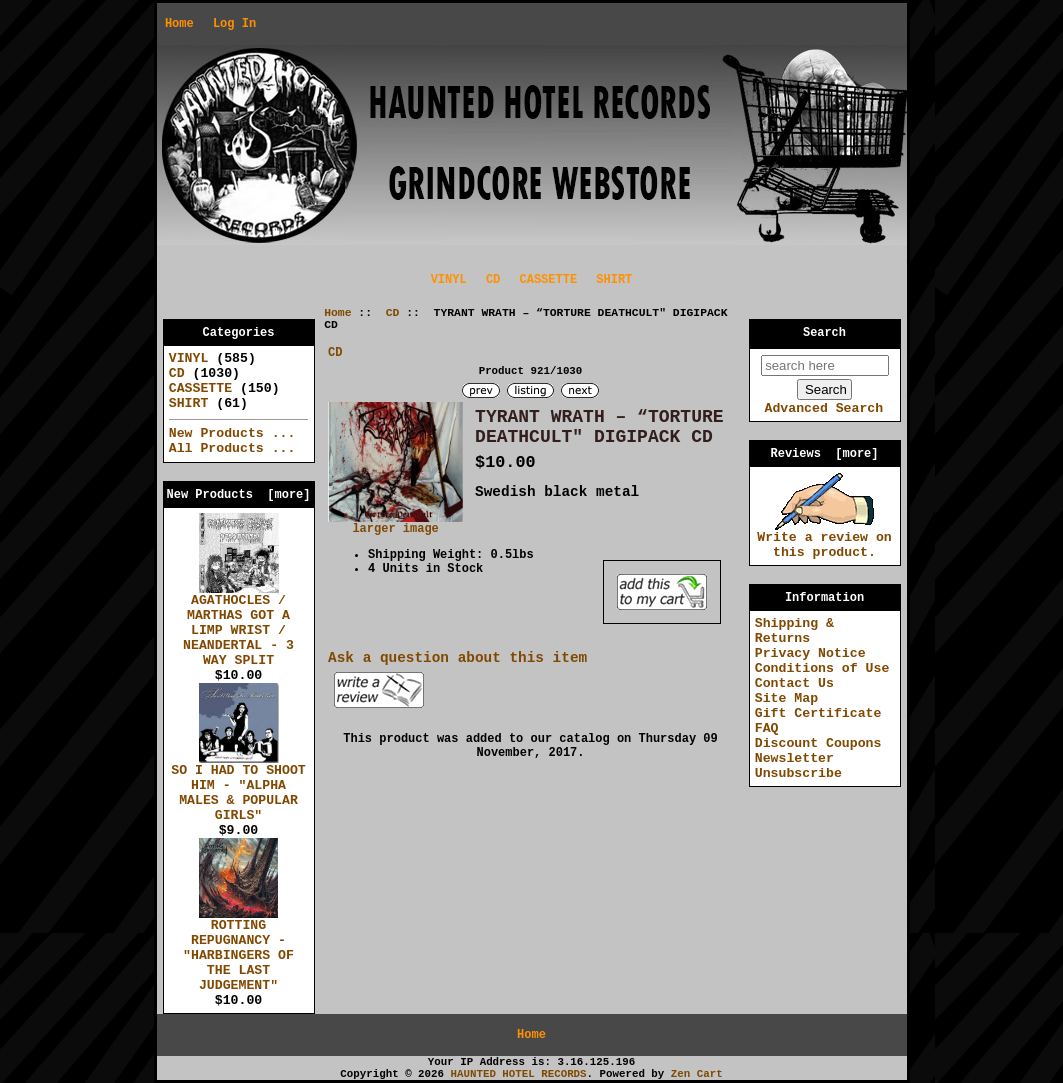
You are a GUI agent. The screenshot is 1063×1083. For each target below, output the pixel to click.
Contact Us (794, 683)
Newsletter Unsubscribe (798, 766)
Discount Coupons (818, 743)
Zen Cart (697, 1074)
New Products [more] (238, 495)
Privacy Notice (810, 653)
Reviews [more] (824, 454)
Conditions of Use (822, 668)
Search (824, 333)
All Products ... (232, 448)
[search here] (825, 365)
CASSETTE (549, 280)
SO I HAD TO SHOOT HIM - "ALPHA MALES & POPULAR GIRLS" (238, 787)
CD (393, 313)
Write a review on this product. (824, 539)
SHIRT (614, 280)
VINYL (449, 280)
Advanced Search (823, 408)
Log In (234, 24)
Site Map (786, 698)
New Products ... (232, 433)
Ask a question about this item (457, 658)
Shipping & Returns (794, 631)
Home (179, 24)
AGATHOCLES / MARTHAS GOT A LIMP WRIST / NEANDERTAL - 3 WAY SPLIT (238, 625)
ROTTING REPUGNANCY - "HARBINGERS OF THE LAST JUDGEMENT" (238, 950)
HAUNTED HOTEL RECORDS (519, 1074)
